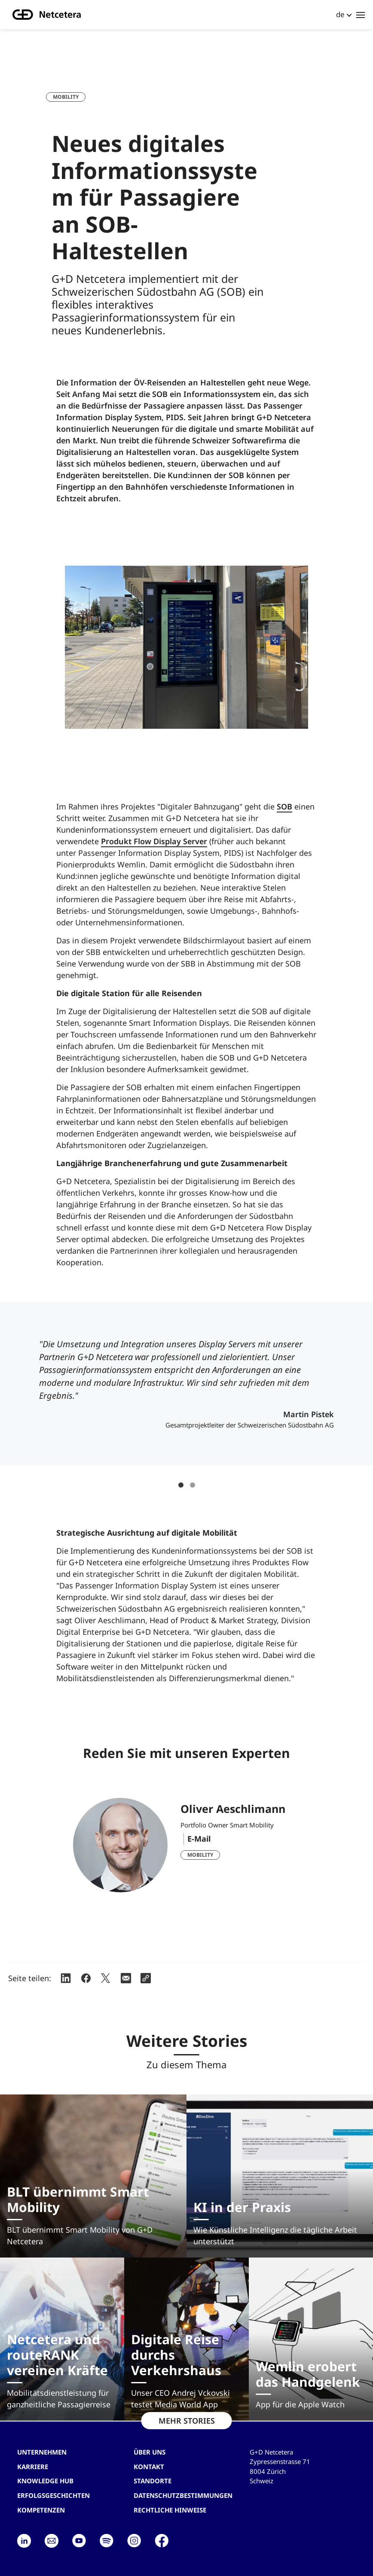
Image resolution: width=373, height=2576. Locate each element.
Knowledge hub (45, 2480)
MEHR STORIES (187, 2420)
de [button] (340, 14)
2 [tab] (192, 1485)
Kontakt (149, 2466)
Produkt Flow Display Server (154, 841)
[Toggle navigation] (360, 14)
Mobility (66, 96)
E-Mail (199, 1839)
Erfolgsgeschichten (53, 2495)
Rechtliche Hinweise (170, 2510)
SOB (284, 806)
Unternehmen (42, 2452)
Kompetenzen (41, 2510)
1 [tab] (180, 1485)
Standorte (152, 2480)
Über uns (149, 2452)
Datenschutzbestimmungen (183, 2495)
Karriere (32, 2466)
